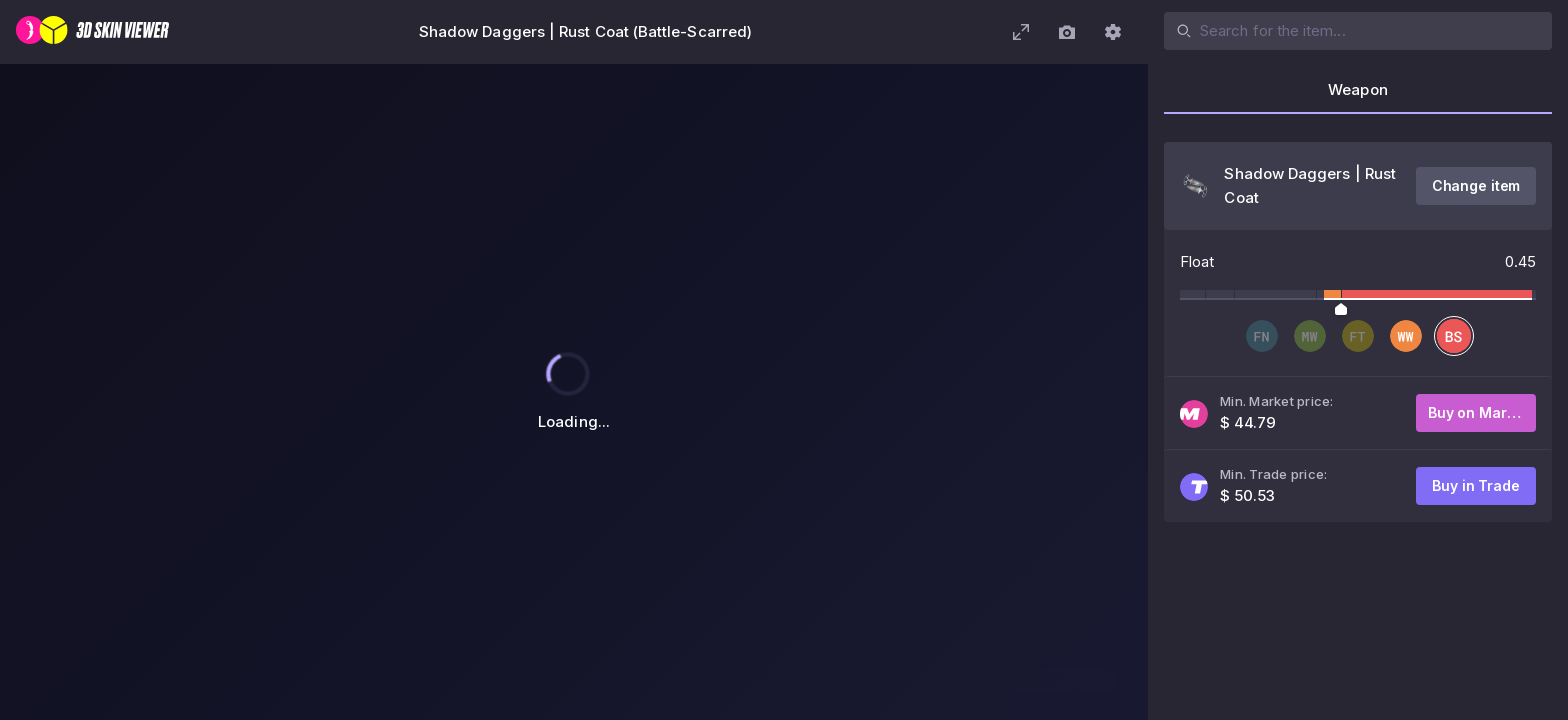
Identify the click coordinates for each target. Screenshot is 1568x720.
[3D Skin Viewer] (92, 32)
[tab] (1358, 96)
